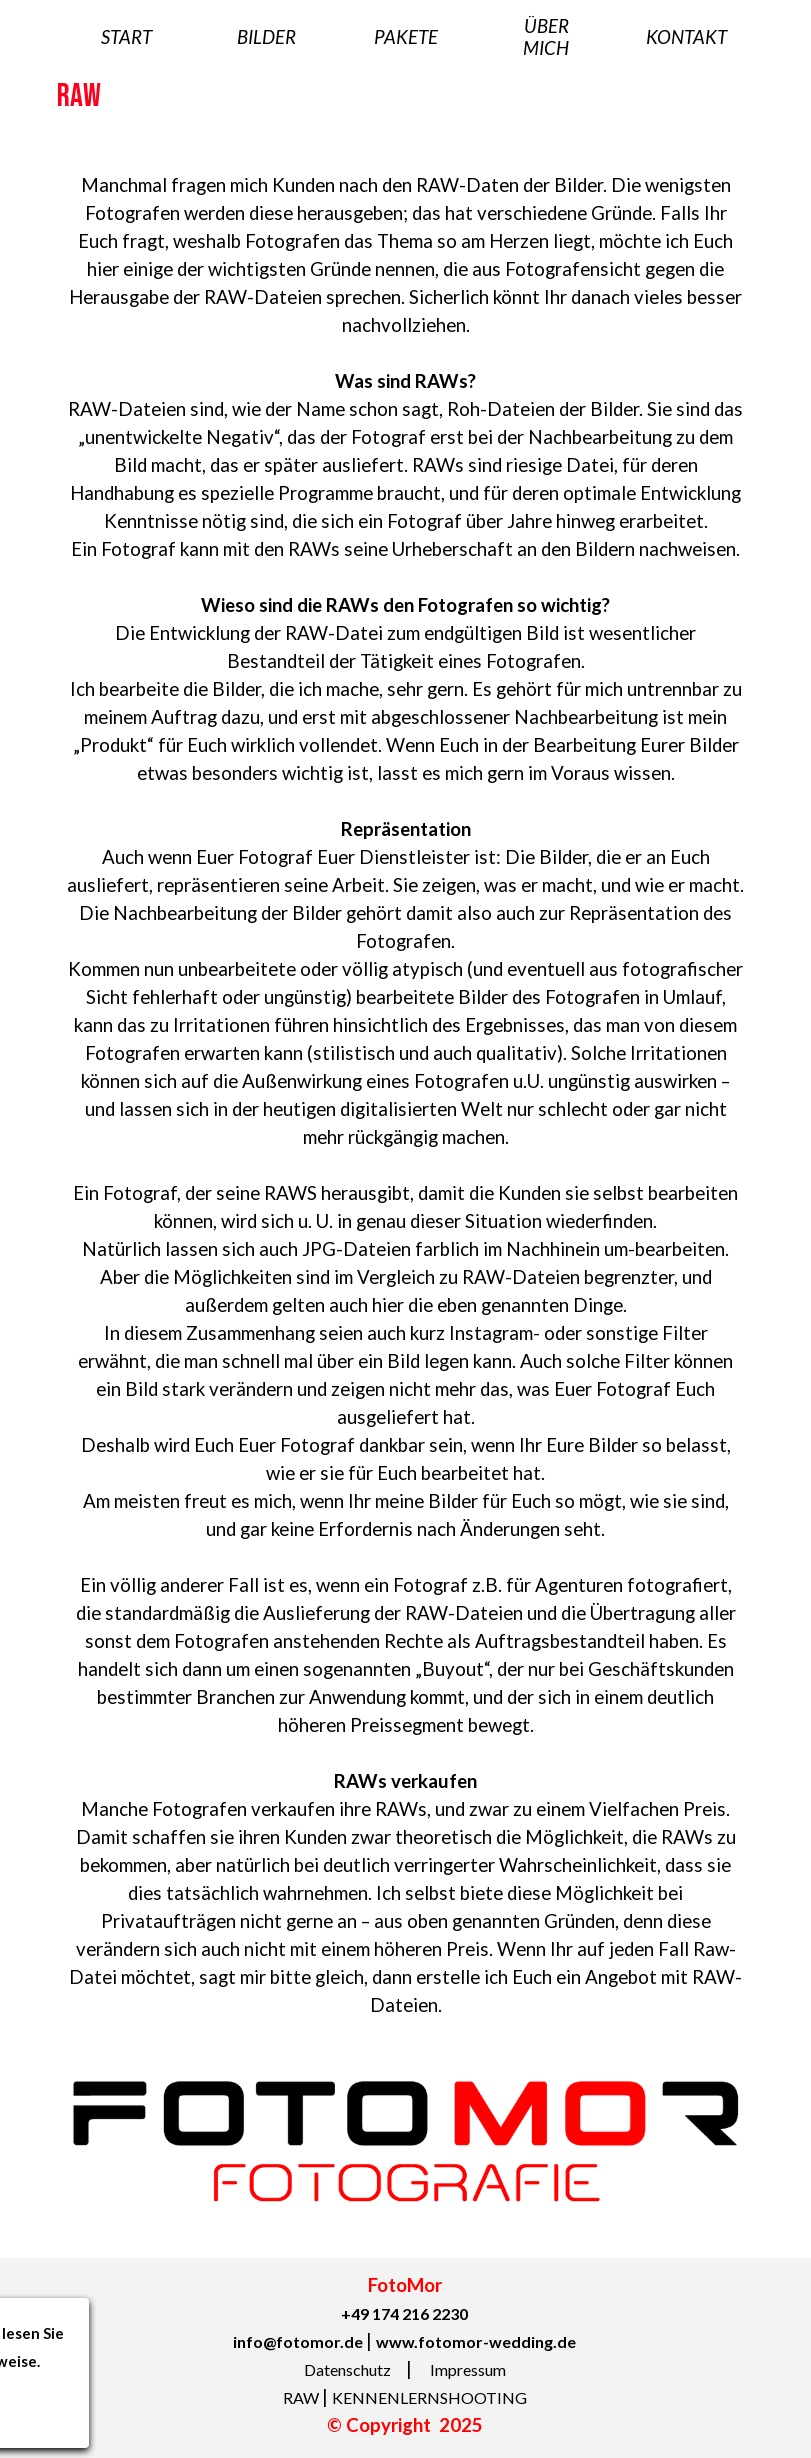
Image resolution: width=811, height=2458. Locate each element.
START (126, 37)
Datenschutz (349, 2369)
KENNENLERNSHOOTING (429, 2397)
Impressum (468, 2369)
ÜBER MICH (546, 37)
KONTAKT (686, 37)
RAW (302, 2397)
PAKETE (406, 37)
